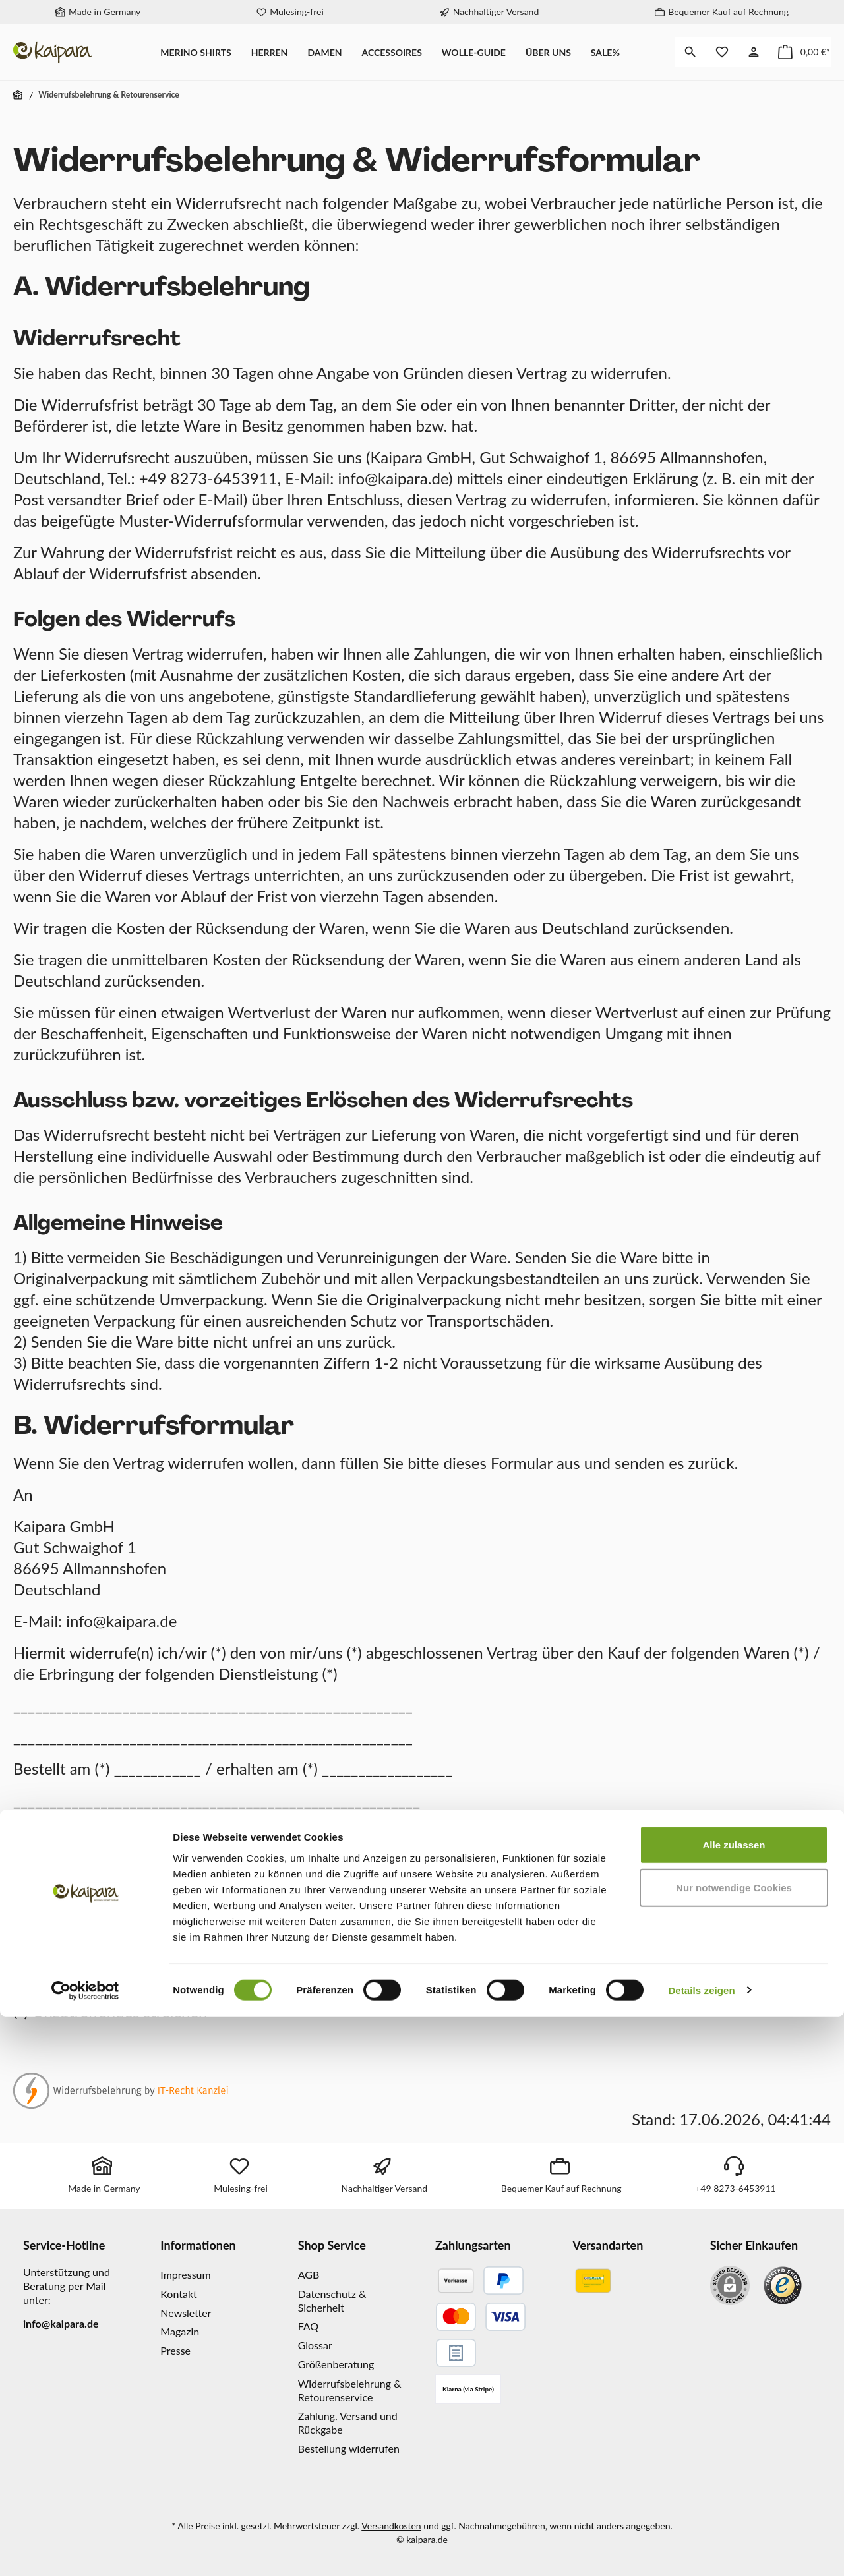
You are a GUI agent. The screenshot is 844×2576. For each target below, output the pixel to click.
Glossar (315, 2345)
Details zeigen (701, 2550)
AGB (309, 2274)
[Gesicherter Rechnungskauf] (456, 2353)
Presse (175, 2350)
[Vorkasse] (455, 2280)
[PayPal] (503, 2280)
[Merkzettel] (722, 52)
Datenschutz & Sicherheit (332, 2300)
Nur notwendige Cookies (734, 2447)
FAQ (308, 2326)
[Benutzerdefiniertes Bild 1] (782, 2285)
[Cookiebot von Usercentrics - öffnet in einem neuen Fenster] (85, 2550)
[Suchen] (690, 52)
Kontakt (178, 2293)
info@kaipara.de (61, 2323)
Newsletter (185, 2312)
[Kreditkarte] (480, 2317)
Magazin (179, 2331)
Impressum (185, 2274)
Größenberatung (336, 2364)
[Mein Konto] (753, 52)
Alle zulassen (733, 2404)
